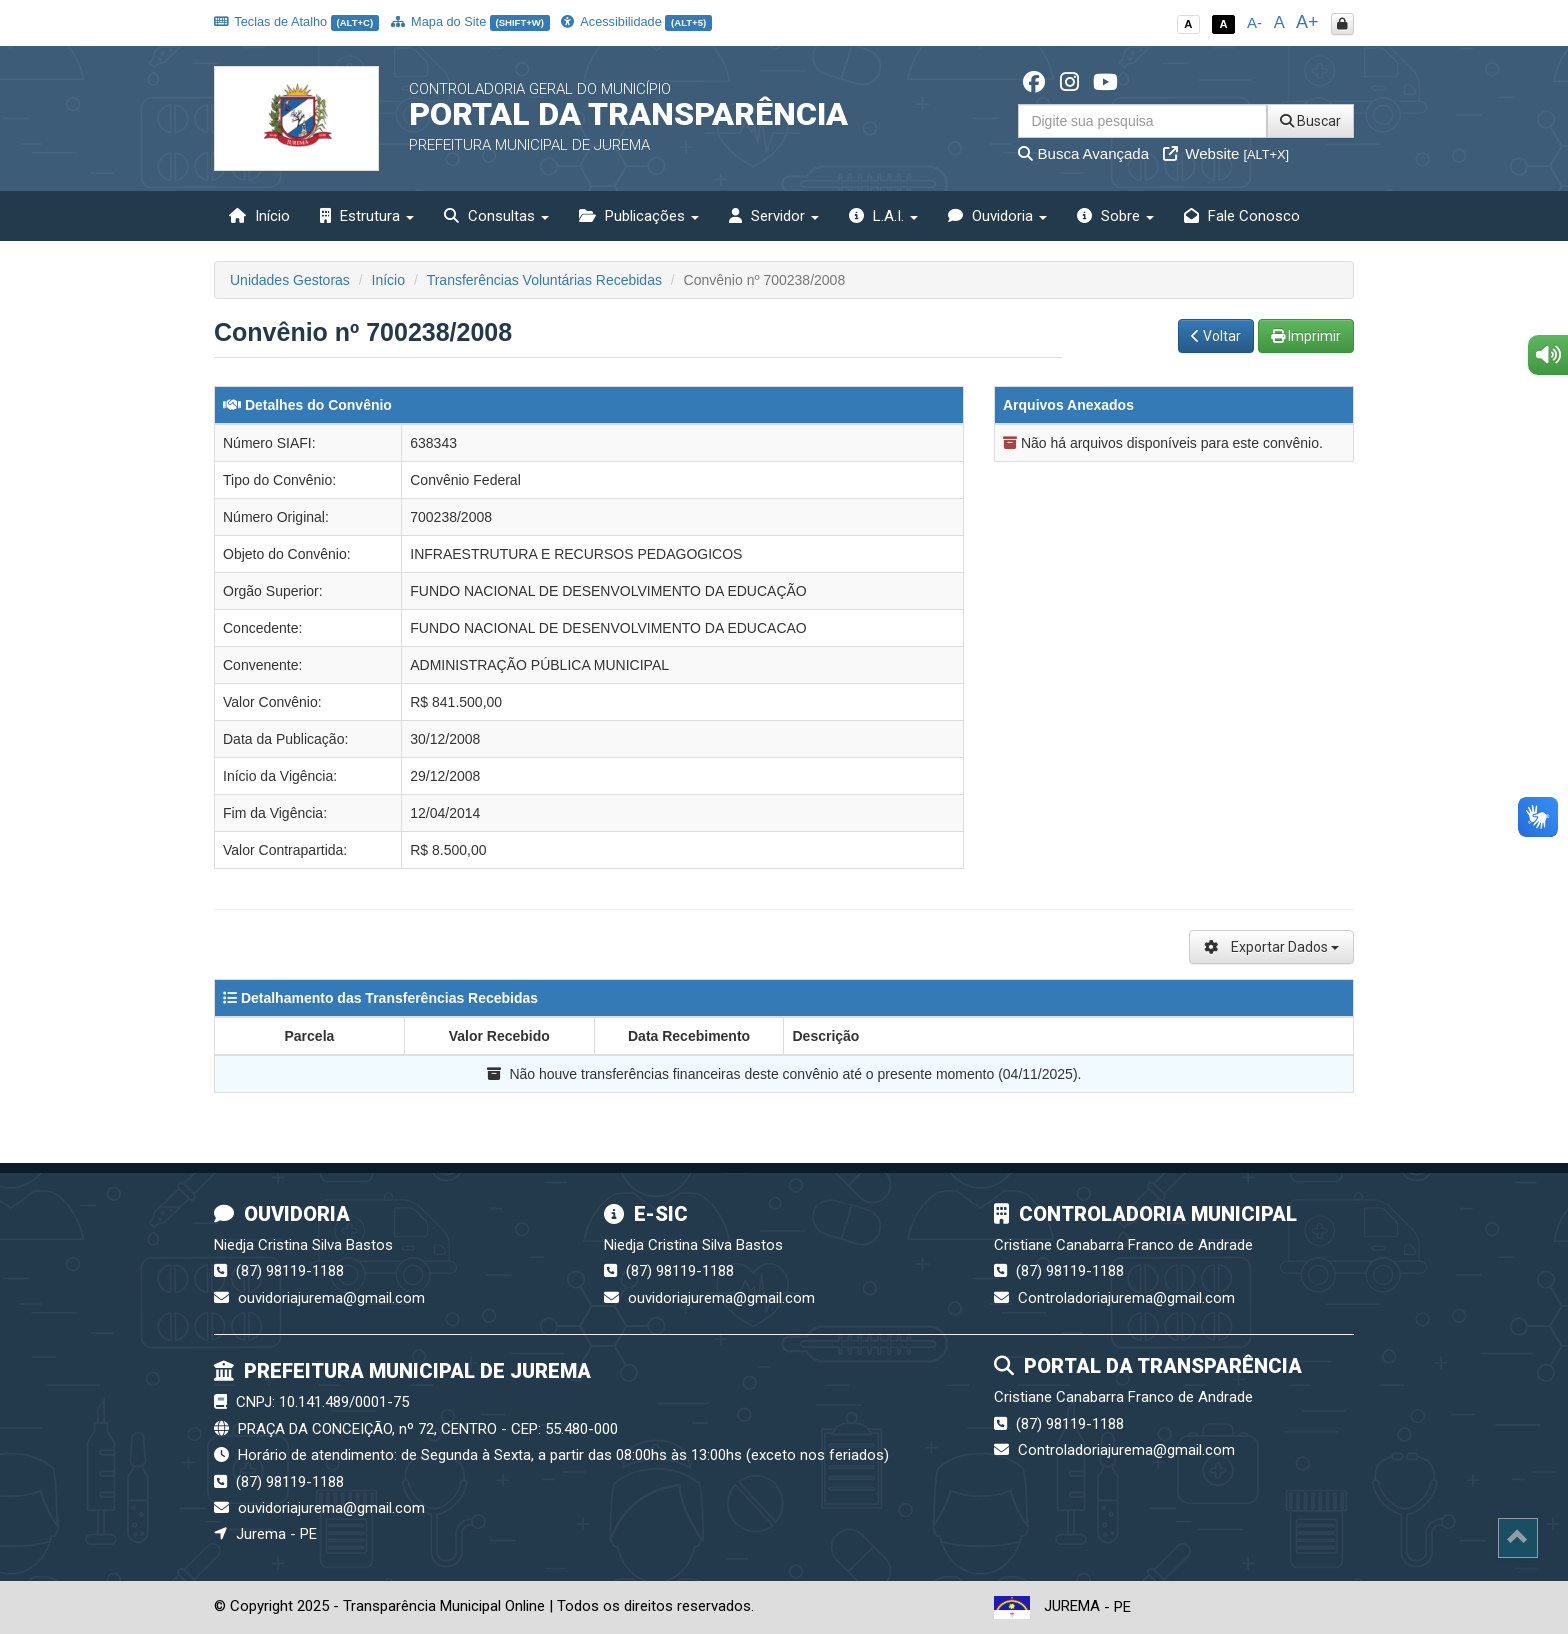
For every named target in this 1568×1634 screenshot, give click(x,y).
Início (259, 216)
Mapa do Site (470, 21)
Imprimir (1306, 336)
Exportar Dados (1271, 947)
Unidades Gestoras (290, 280)
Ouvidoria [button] (997, 216)
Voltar (1216, 336)
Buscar (1310, 121)
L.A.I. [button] (883, 216)
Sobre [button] (1115, 216)
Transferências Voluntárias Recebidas (544, 280)
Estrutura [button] (367, 216)
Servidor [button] (774, 216)
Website (1226, 153)
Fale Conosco (1242, 216)
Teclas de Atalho (296, 21)
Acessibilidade (636, 21)
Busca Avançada (1083, 153)
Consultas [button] (496, 216)
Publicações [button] (639, 216)
